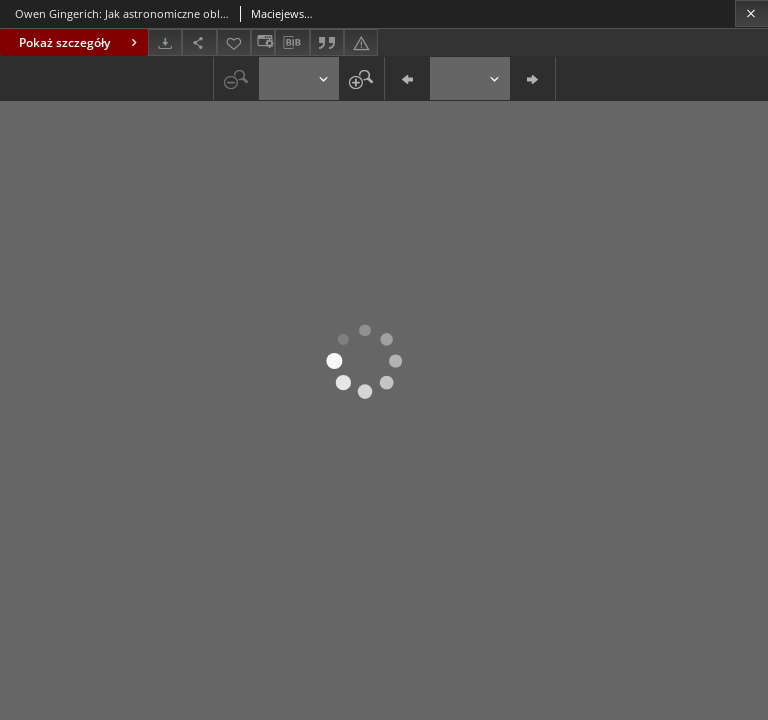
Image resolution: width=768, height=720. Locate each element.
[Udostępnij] (199, 42)
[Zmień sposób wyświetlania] (263, 42)
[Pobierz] (165, 42)
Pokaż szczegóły (80, 42)
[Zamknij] (751, 13)
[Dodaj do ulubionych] (234, 42)
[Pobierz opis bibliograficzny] (292, 43)
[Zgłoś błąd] (361, 42)
